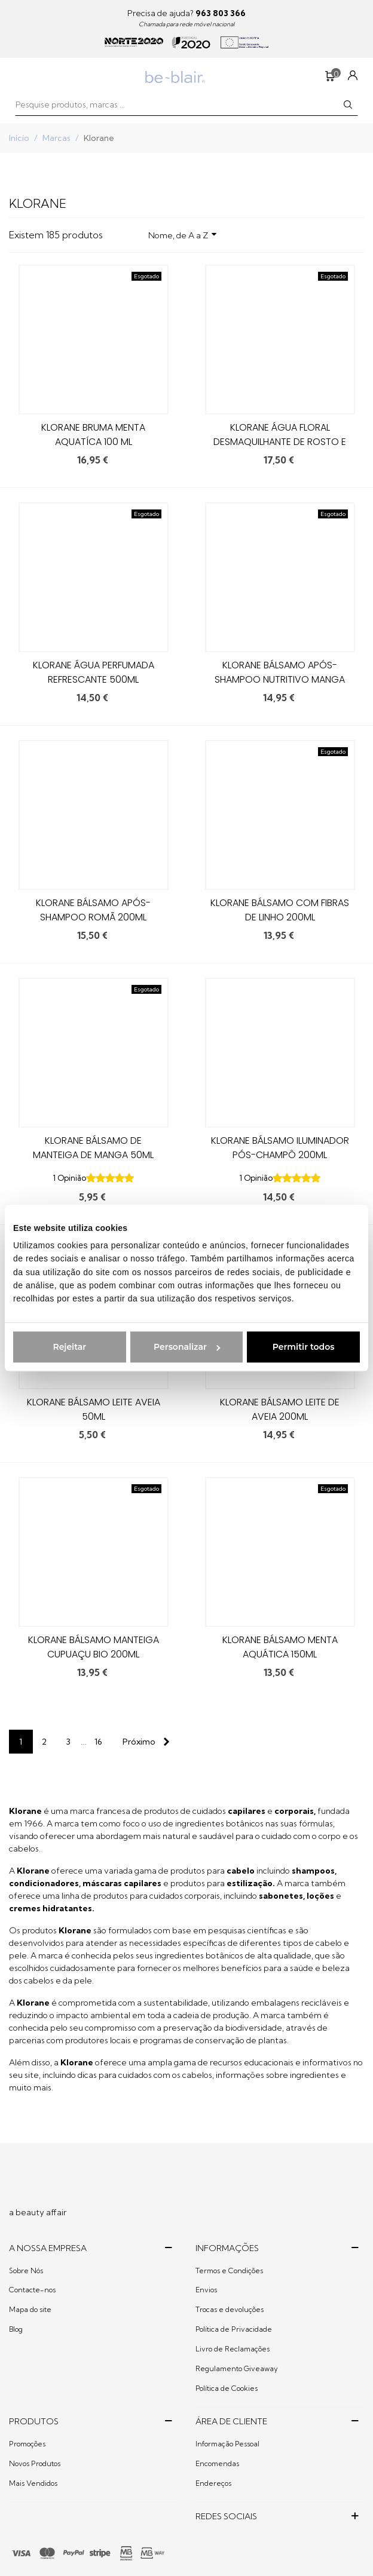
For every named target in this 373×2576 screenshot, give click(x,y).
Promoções (27, 2443)
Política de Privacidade (233, 2329)
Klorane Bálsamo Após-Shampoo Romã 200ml (93, 910)
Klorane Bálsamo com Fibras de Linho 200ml (279, 910)
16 (98, 1741)
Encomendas (217, 2463)
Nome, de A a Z (183, 234)
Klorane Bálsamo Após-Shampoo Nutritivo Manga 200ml (280, 679)
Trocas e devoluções (229, 2309)
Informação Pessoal (227, 2443)
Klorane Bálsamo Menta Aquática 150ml (280, 1647)
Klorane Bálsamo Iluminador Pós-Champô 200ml (280, 1148)
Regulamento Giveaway (236, 2368)
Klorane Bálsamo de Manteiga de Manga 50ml (93, 1148)
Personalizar (187, 1346)
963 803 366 (220, 13)
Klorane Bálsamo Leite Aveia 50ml (93, 1409)
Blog (16, 2329)
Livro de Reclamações (232, 2348)
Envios (206, 2289)
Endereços (213, 2483)
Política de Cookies (226, 2388)
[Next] (143, 1742)
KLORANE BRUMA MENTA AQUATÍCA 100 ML (93, 434)
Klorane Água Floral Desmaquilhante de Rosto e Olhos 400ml (279, 441)
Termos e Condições (229, 2270)
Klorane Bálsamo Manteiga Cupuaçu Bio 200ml (93, 1647)
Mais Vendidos (33, 2483)
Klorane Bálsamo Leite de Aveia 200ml (280, 1409)
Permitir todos (304, 1346)
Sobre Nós (26, 2270)
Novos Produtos (34, 2463)
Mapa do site (30, 2309)
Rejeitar (69, 1346)
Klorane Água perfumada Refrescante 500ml (93, 672)
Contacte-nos (32, 2289)
